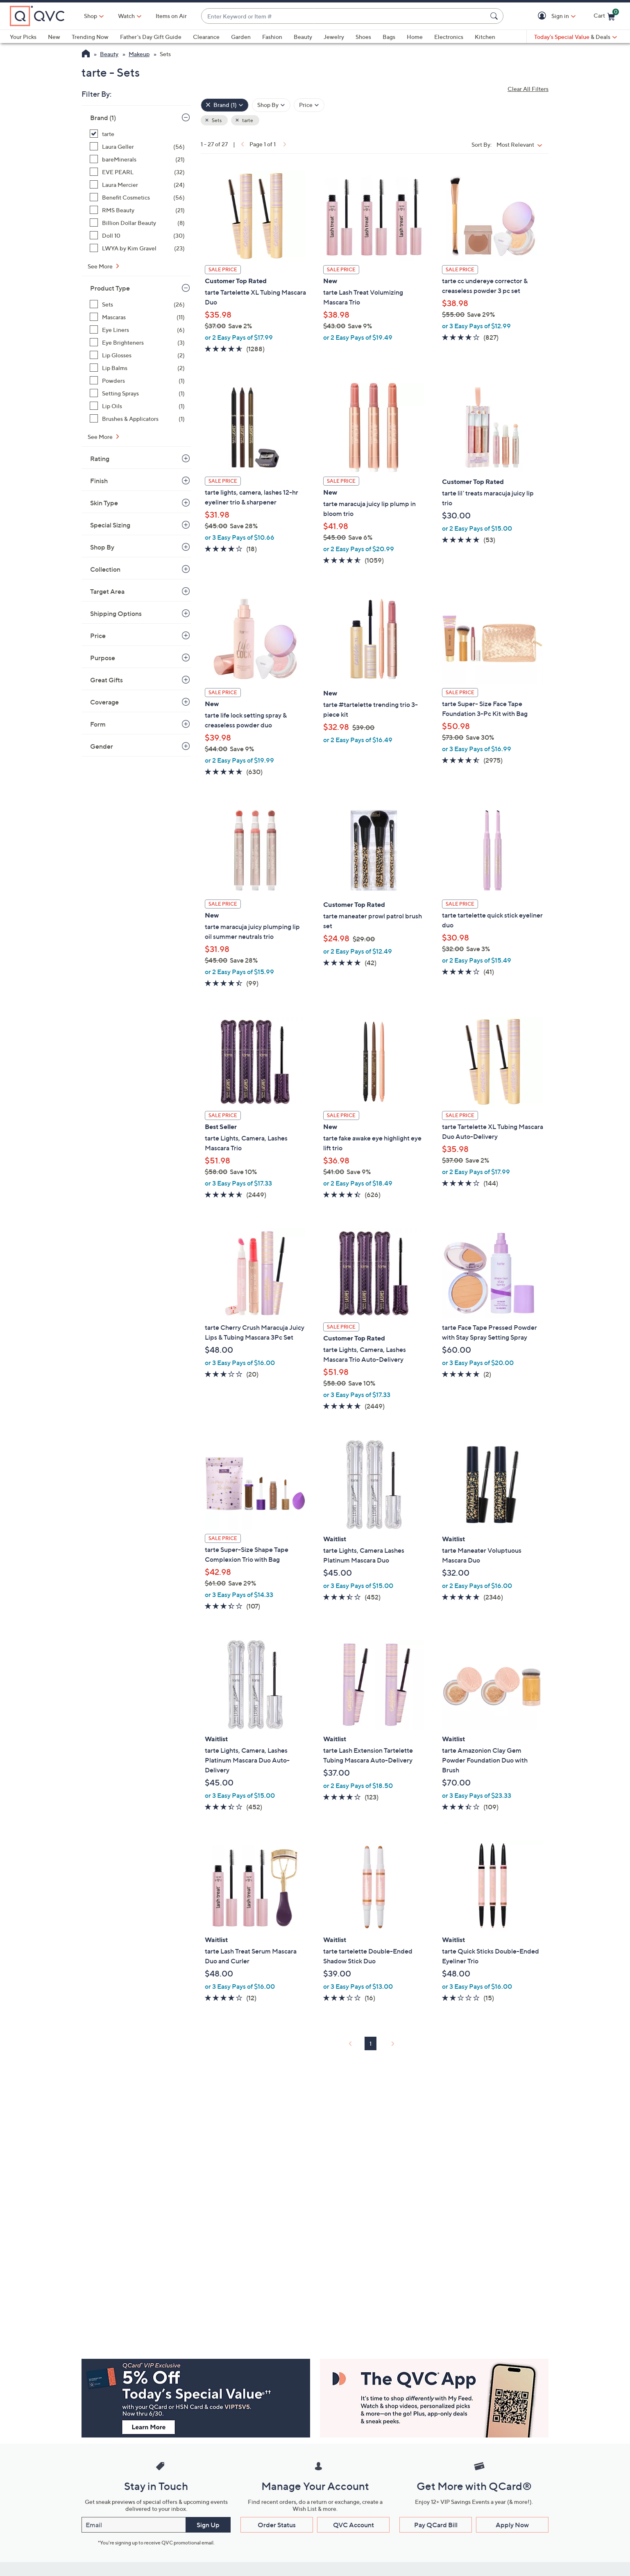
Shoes (363, 36)
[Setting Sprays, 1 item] (137, 393)
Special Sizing (110, 525)
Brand (103, 118)
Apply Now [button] (512, 2525)
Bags (389, 36)
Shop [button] (90, 15)
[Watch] (126, 16)
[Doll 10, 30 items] (137, 235)
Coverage (104, 702)
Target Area (107, 591)
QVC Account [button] (353, 2525)
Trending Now (90, 36)
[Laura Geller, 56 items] (137, 146)
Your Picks (23, 36)
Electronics (448, 36)
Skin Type (104, 503)
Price (98, 636)
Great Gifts (106, 680)
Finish (99, 481)
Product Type (110, 288)
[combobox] (344, 16)
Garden (241, 36)
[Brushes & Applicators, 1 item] (137, 418)
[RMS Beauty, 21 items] (137, 210)
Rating (99, 458)
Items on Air (171, 15)
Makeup (139, 53)
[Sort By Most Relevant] (521, 144)
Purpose (102, 658)
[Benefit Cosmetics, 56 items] (137, 197)
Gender (101, 746)
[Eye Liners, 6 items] (137, 329)
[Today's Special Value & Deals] (575, 37)
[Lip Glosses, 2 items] (137, 355)
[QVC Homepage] (86, 54)
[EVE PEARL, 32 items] (137, 172)
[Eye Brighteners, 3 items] (137, 342)
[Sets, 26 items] (137, 304)
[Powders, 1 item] (137, 380)
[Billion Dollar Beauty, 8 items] (137, 222)
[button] (543, 16)
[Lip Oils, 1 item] (137, 406)
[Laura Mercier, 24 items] (137, 184)
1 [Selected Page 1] (370, 2043)
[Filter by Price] (309, 105)
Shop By (102, 547)
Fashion (272, 36)
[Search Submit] (495, 16)
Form (98, 724)
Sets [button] (216, 120)
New (54, 36)
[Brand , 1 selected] (225, 105)
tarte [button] (247, 120)
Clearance (206, 36)
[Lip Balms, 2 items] (137, 367)
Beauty (303, 36)
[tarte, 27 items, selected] (137, 133)
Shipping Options (116, 613)
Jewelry (334, 36)
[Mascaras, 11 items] (137, 317)
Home (415, 36)
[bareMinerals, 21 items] (137, 159)
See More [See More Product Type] (101, 436)
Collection (105, 569)
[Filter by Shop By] (271, 105)
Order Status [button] (277, 2525)
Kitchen (485, 36)
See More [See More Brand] (101, 266)
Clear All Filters (528, 88)
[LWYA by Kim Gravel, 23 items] (137, 248)
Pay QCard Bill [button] (436, 2525)
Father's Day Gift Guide (150, 36)
